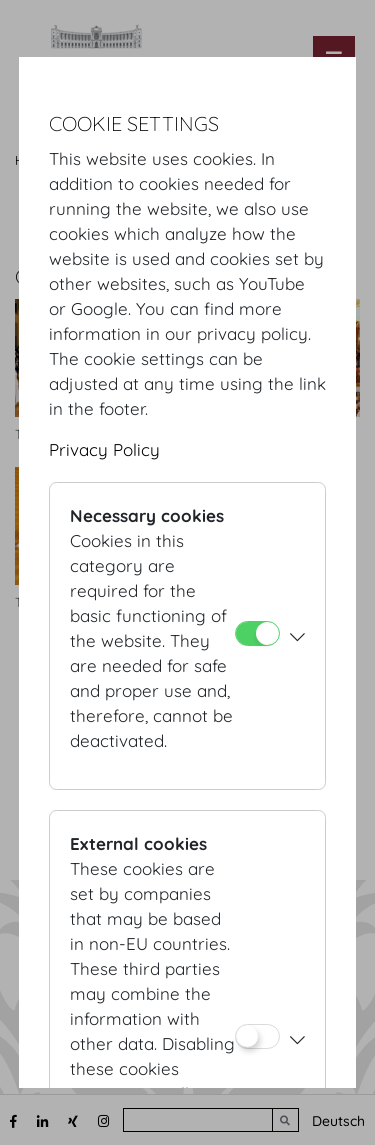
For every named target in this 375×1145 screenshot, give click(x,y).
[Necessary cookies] (257, 633)
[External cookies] (257, 1036)
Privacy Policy (104, 449)
